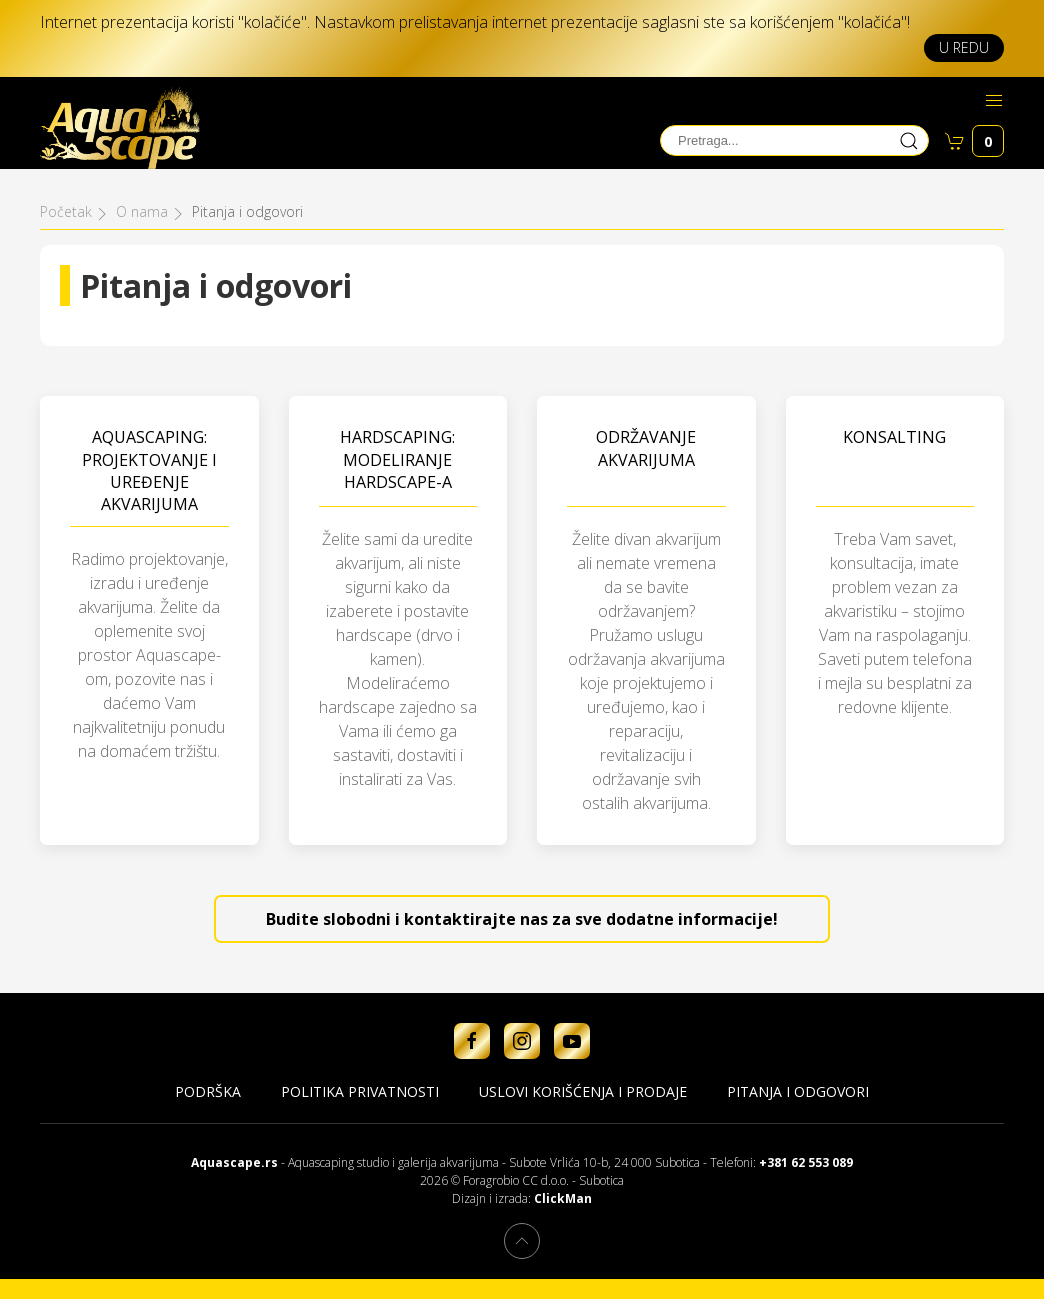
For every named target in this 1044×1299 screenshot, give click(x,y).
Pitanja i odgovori (798, 1091)
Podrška (208, 1091)
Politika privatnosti (360, 1091)
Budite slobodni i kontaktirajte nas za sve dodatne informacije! (522, 919)
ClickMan (563, 1198)
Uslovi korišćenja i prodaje (583, 1091)
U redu (964, 47)
